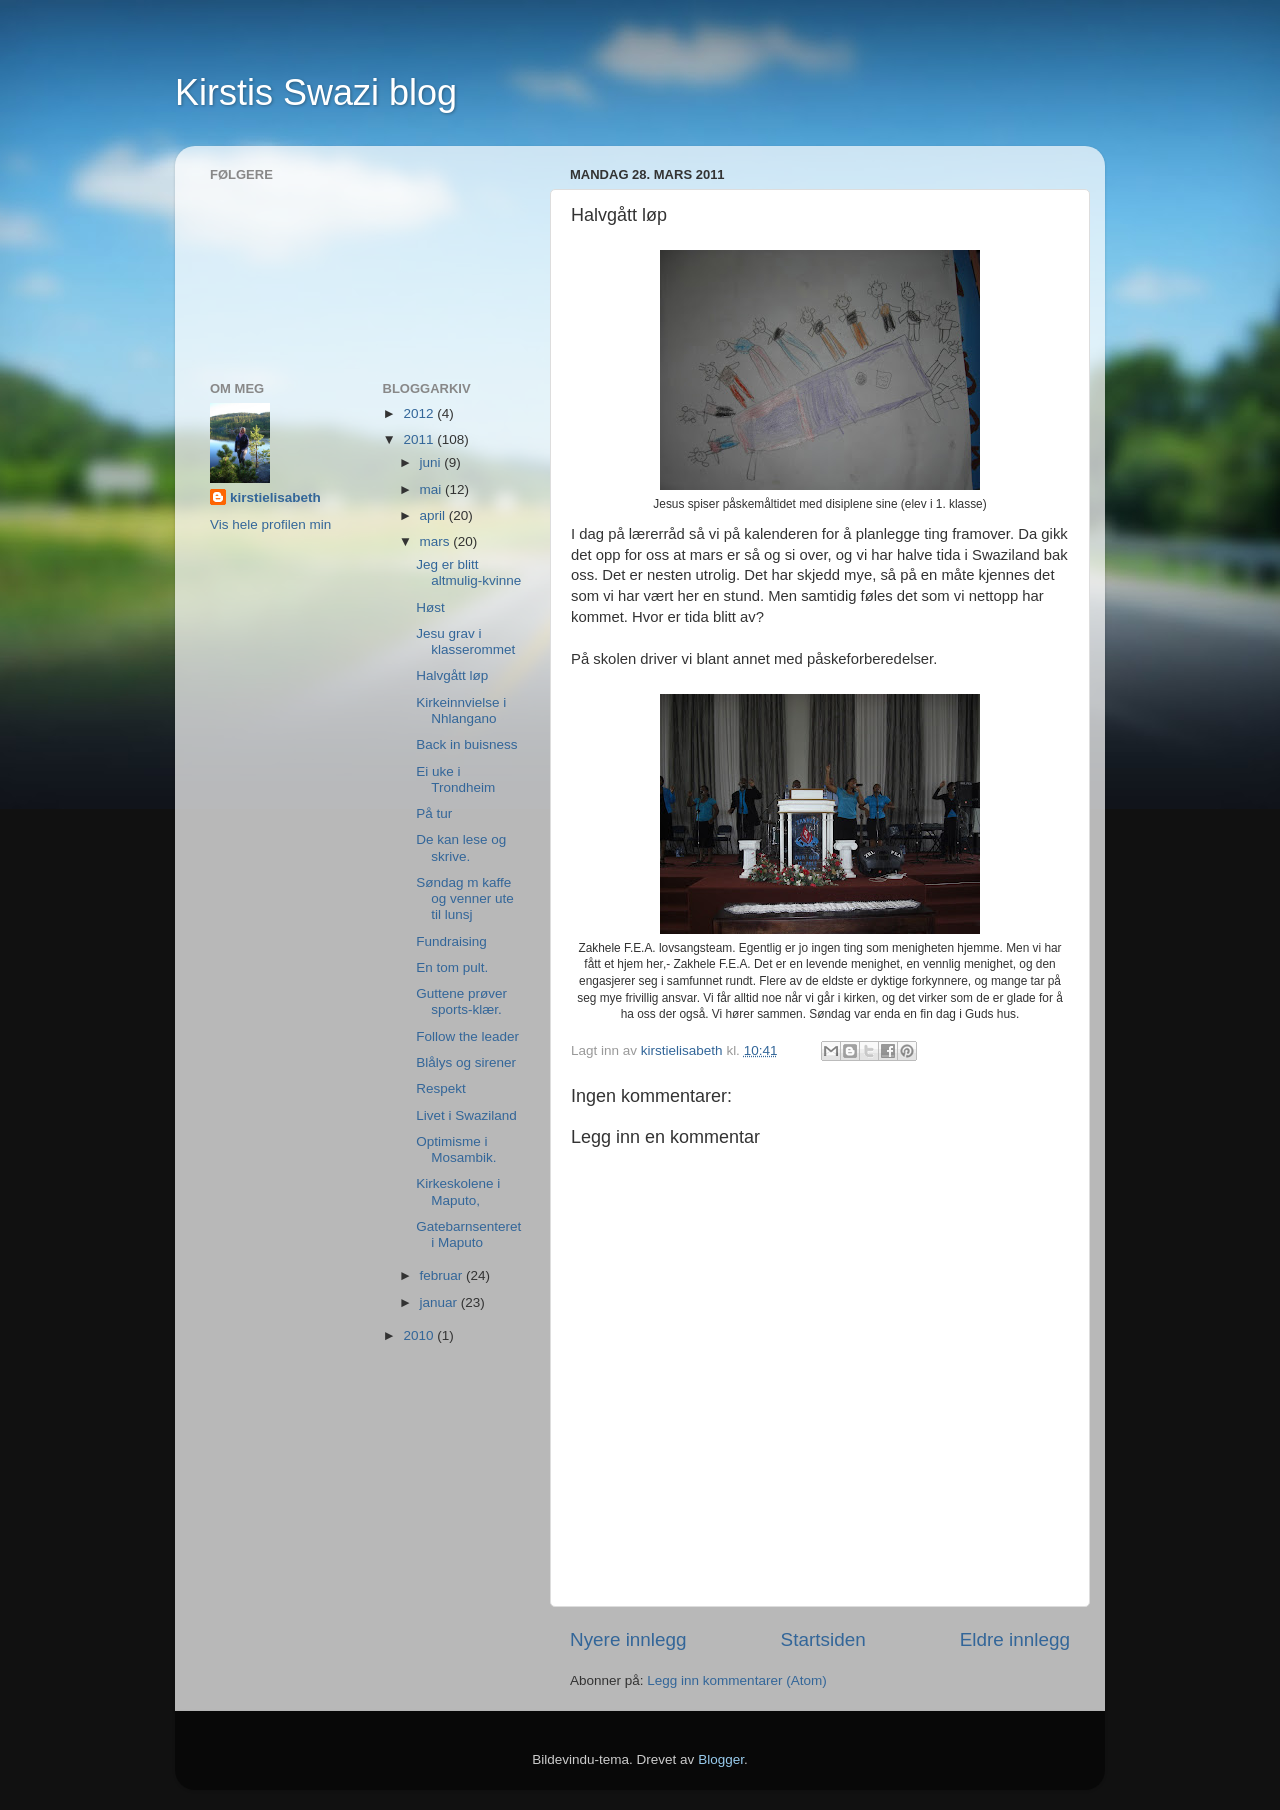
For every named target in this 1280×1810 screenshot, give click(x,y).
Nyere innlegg (628, 1639)
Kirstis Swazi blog (316, 92)
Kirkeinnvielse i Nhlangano (461, 710)
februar (443, 1275)
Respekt (441, 1088)
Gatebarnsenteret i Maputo (468, 1234)
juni (432, 462)
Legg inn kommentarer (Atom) (736, 1680)
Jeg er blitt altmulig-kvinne (468, 572)
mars (437, 541)
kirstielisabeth (275, 497)
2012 (420, 413)
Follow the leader (467, 1036)
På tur (434, 813)
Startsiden (823, 1639)
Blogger (721, 1759)
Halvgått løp (452, 675)
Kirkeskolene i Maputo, (458, 1191)
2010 (420, 1335)
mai (433, 489)
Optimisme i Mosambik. (456, 1149)
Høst (430, 607)
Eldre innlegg (1015, 1639)
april (434, 515)
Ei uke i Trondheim (455, 779)
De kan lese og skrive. (461, 847)
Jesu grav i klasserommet (465, 641)
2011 (420, 439)
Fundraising (451, 941)
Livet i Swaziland (466, 1115)
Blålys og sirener (466, 1062)
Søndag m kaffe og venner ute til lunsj (465, 898)
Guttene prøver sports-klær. (461, 1001)
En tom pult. (452, 967)
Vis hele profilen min (270, 524)
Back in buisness (466, 744)
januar (440, 1302)
